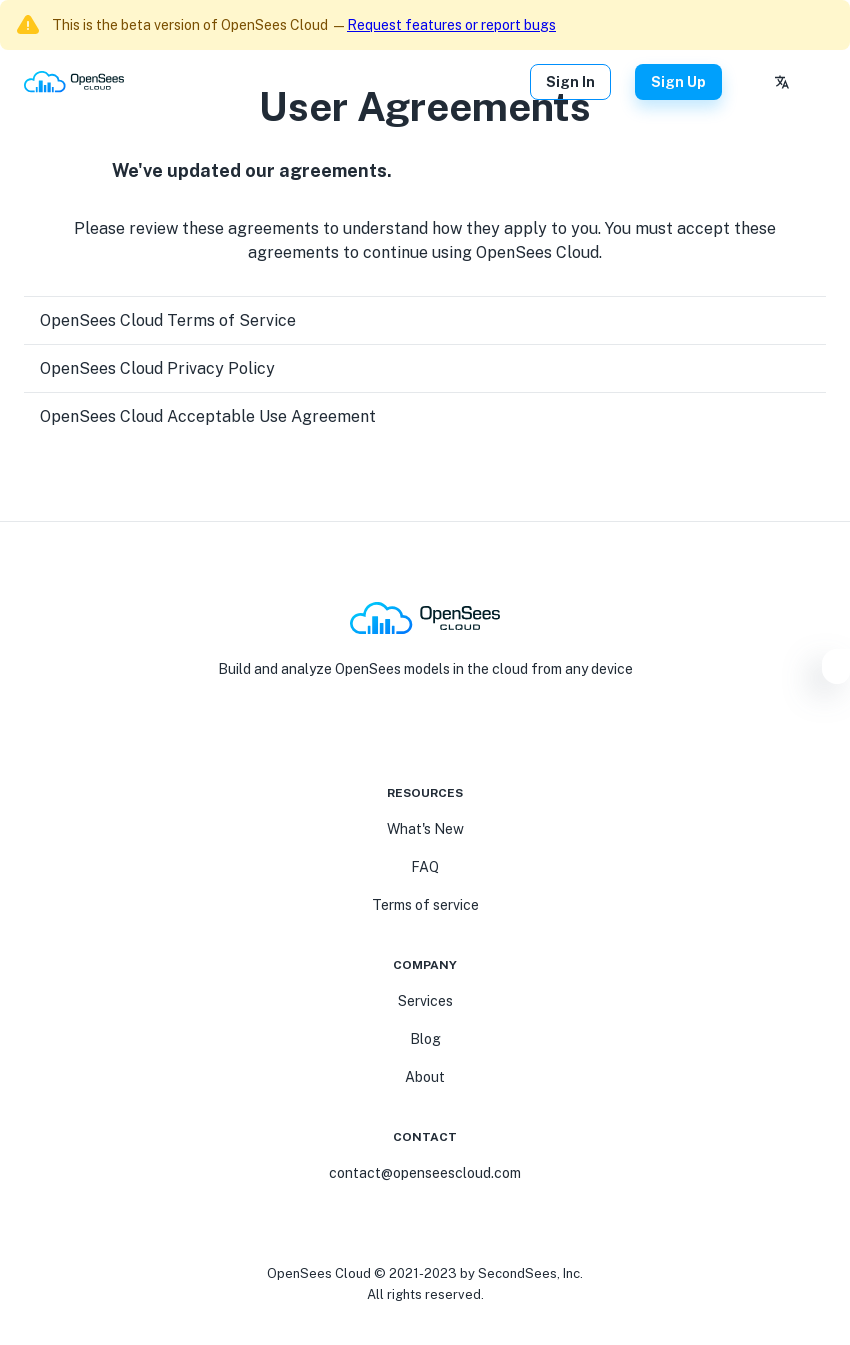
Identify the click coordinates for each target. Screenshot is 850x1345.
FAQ (425, 867)
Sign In (570, 82)
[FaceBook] (389, 733)
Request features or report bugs (451, 25)
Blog (425, 1039)
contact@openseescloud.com (425, 1173)
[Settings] (836, 670)
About (425, 1077)
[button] (425, 321)
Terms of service (425, 905)
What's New (425, 829)
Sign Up (678, 82)
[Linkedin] (437, 733)
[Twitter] (461, 733)
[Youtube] (413, 733)
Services (425, 1001)
